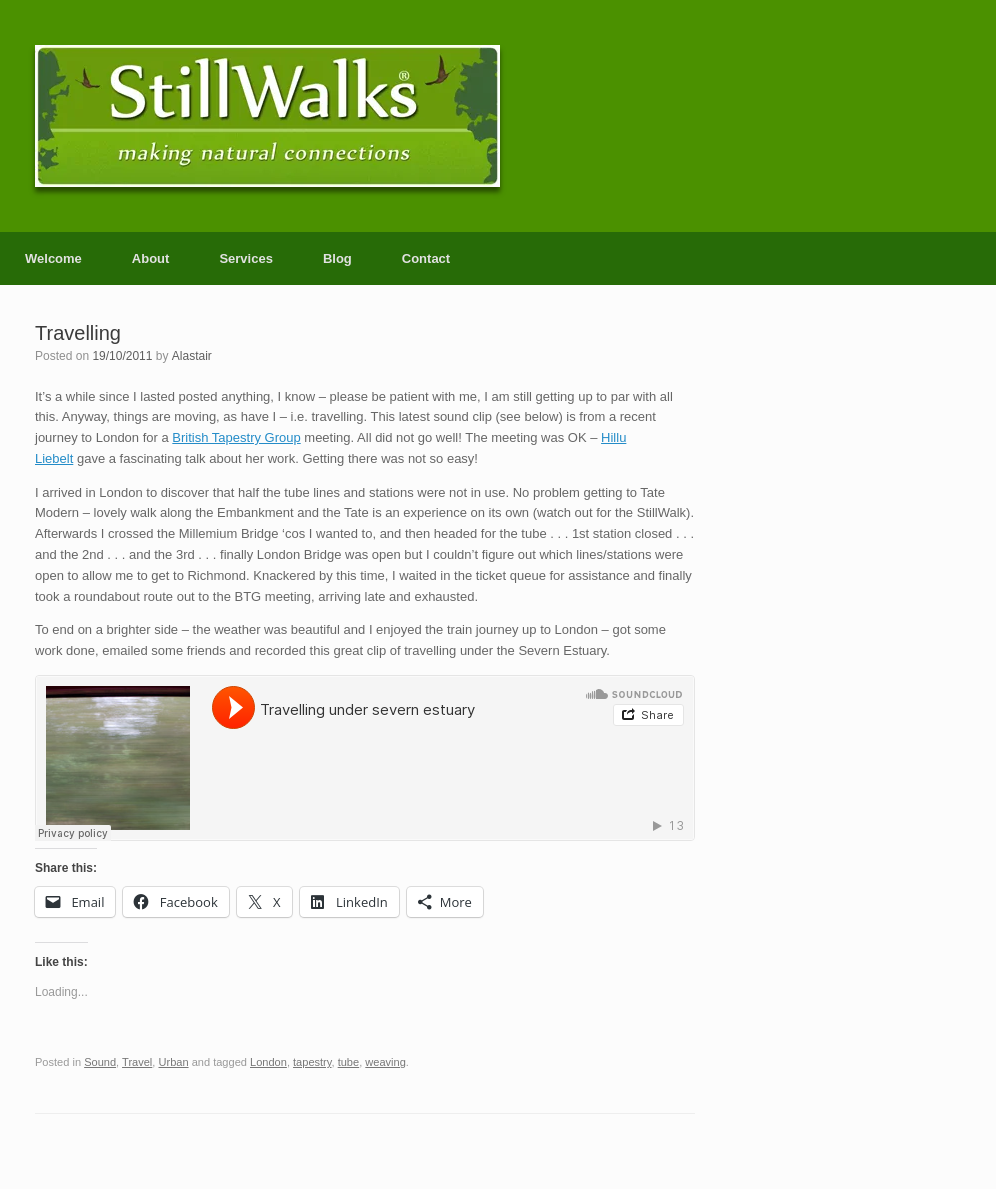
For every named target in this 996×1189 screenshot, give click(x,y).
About (151, 258)
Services (246, 258)
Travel (137, 1062)
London (268, 1062)
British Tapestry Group (236, 437)
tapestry (312, 1062)
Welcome (53, 258)
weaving (385, 1062)
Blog (337, 258)
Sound (100, 1062)
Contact (426, 258)
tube (349, 1062)
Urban (173, 1062)
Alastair (192, 356)
